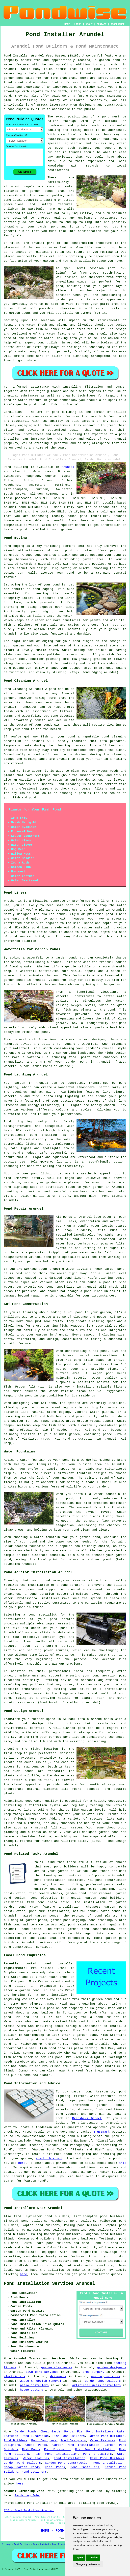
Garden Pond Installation (75, 2445)
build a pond (43, 2363)
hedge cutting (31, 2389)
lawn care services (42, 2372)
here (21, 2163)
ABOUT (89, 24)
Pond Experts (59, 2544)
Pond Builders (15, 2440)
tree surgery (93, 2372)
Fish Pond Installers (95, 2431)
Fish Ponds (31, 2449)
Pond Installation (69, 2458)
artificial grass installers (96, 2385)
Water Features (102, 2440)
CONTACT (101, 24)
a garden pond (92, 909)
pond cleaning (114, 736)
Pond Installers (97, 2454)
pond (38, 247)
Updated (44, 2544)
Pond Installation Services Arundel (49, 2283)
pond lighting (43, 1173)
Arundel (68, 467)
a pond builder (104, 2017)
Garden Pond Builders (106, 2436)
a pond (9, 109)
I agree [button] (79, 2557)
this (122, 2163)
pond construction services (27, 1947)
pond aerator (71, 1585)
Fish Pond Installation (95, 2449)
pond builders (30, 507)
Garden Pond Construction (67, 2462)
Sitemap (6, 2544)
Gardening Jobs (27, 2495)
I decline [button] (93, 2557)
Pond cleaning (68, 784)
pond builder (85, 87)
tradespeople (95, 2389)
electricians (14, 2376)
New (35, 2544)
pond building (64, 412)
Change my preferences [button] (88, 2564)
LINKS (77, 24)
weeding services (105, 2376)
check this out (49, 2158)
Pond (7, 467)
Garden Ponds (26, 2431)
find (17, 2216)
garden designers (111, 2367)
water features (104, 139)
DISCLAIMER (118, 24)
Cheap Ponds (36, 2445)
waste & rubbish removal (40, 2381)
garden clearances (56, 2367)
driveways (58, 2376)
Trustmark (102, 2131)
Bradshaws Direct (87, 2118)
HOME (67, 24)
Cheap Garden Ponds (56, 2431)
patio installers (34, 2385)
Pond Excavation (35, 2436)
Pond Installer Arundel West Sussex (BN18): (42, 55)
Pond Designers (44, 2440)
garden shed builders (103, 2381)
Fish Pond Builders (68, 2436)
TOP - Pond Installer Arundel (29, 2510)
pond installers (94, 516)
